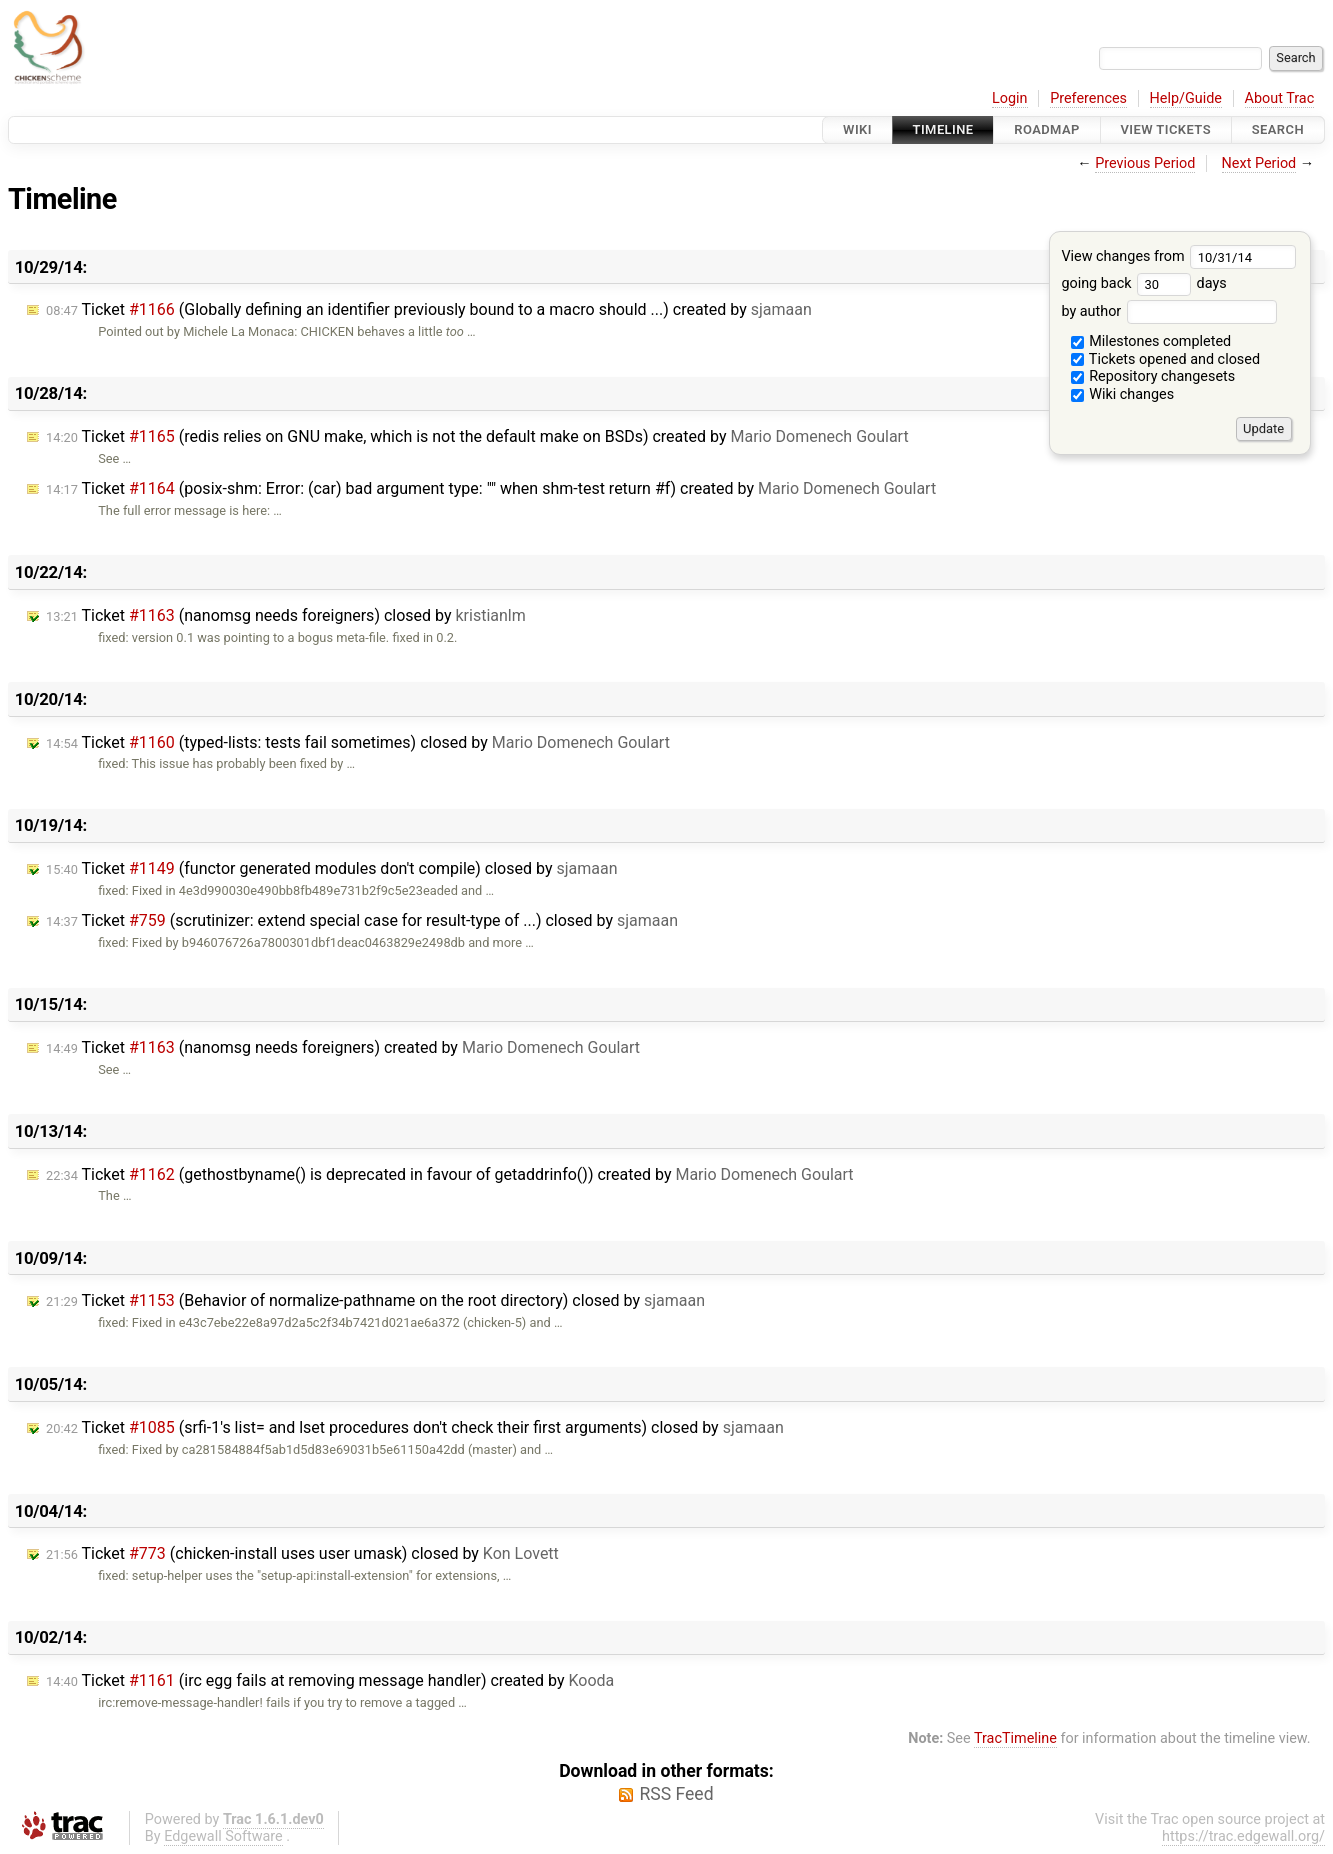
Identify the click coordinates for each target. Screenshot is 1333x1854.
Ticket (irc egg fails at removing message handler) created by (330, 1680)
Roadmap (1047, 129)
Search (1278, 129)
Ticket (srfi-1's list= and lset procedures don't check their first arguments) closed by (415, 1427)
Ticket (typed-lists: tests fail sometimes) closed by (358, 742)
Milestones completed (1151, 341)
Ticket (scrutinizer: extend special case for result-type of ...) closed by (362, 920)
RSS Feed (676, 1794)
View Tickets (1166, 129)
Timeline (943, 129)
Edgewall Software (223, 1836)
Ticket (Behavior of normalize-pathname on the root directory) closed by (375, 1300)
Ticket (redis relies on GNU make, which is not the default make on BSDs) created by (477, 436)
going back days (1143, 283)
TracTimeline (1015, 1738)
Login (1010, 98)
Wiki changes (1123, 394)
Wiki (857, 129)
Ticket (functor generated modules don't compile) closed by (331, 868)
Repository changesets (1153, 376)
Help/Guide (1186, 98)
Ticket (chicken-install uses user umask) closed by (302, 1553)
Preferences (1088, 98)
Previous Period (1145, 163)
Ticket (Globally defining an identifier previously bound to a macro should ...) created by (429, 309)
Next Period (1259, 163)
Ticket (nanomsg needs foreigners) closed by (286, 615)
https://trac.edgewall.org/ (1243, 1836)
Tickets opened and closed (1165, 359)
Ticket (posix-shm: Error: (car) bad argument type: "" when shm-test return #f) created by (491, 488)
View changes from (1178, 256)
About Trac (1280, 98)
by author (1168, 311)
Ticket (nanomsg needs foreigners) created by (343, 1047)
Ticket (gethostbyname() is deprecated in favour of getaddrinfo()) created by (450, 1174)
